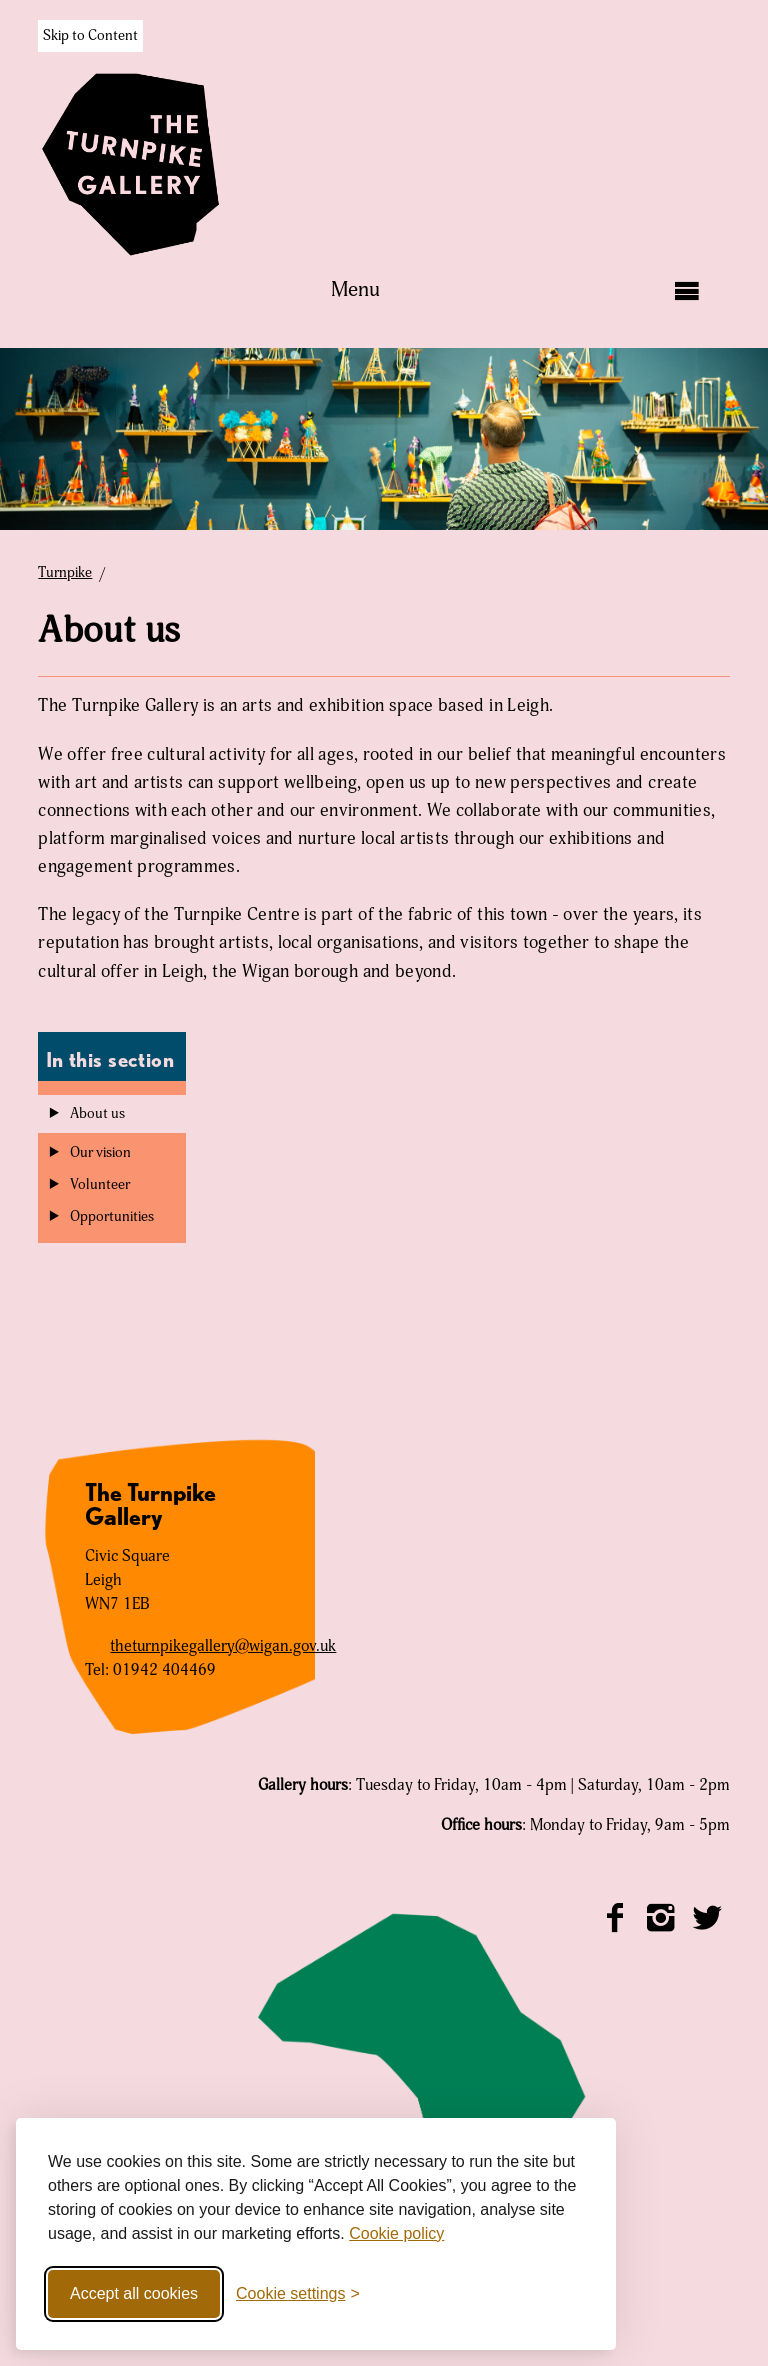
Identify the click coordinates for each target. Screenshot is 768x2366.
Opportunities (112, 1217)
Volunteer (100, 1185)
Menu (355, 290)
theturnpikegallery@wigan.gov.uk (223, 1646)
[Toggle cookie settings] (298, 2294)
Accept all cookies (134, 2293)
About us (97, 1114)
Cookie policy (396, 2233)
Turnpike (65, 573)
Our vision (100, 1153)
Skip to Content (90, 36)
